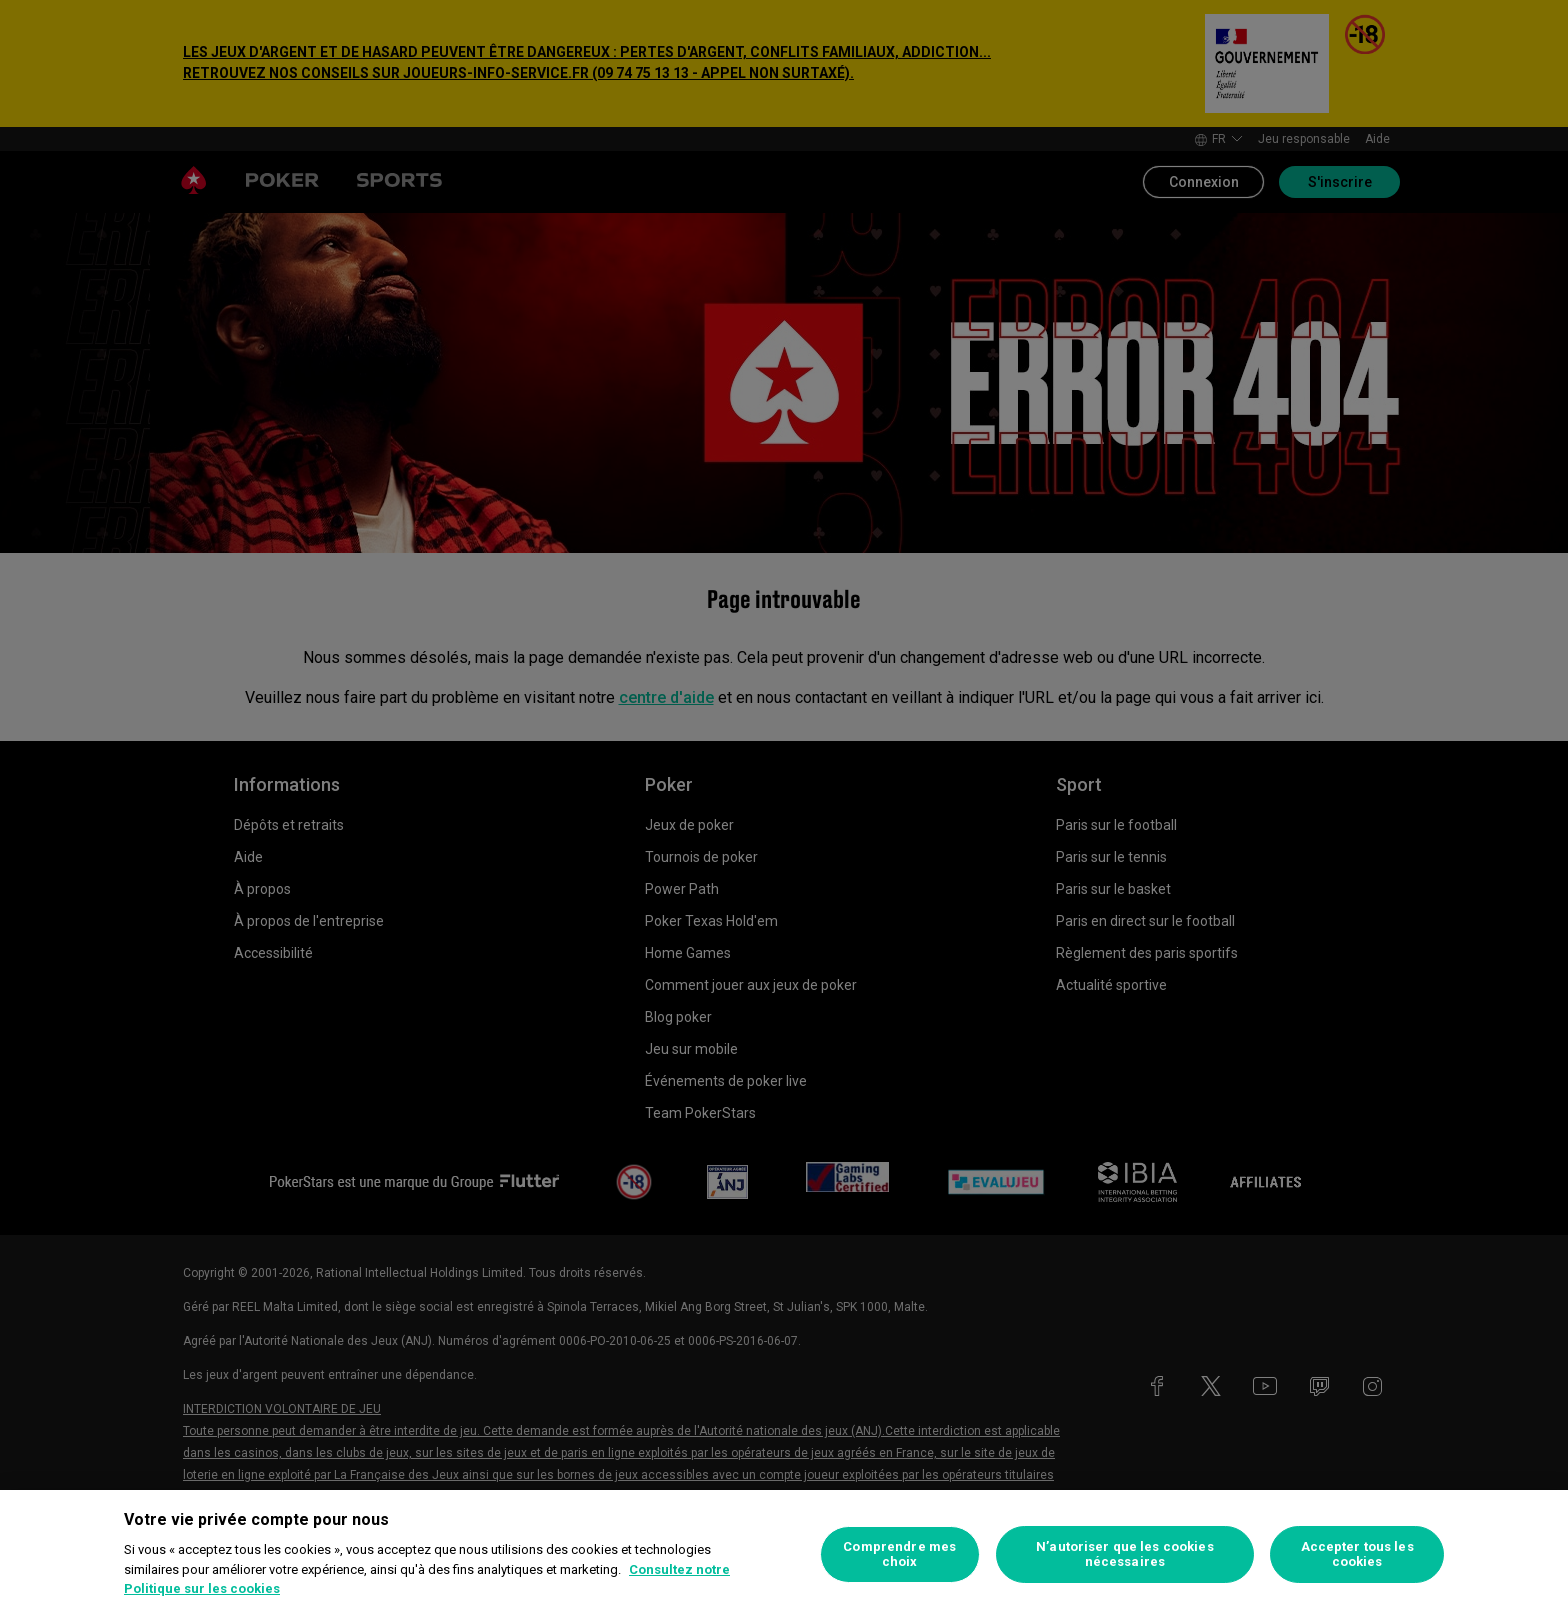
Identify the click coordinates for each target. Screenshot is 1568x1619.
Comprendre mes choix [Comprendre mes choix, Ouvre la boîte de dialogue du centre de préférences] (899, 1554)
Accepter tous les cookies (1357, 1554)
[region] (784, 1554)
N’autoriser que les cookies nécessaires (1125, 1554)
